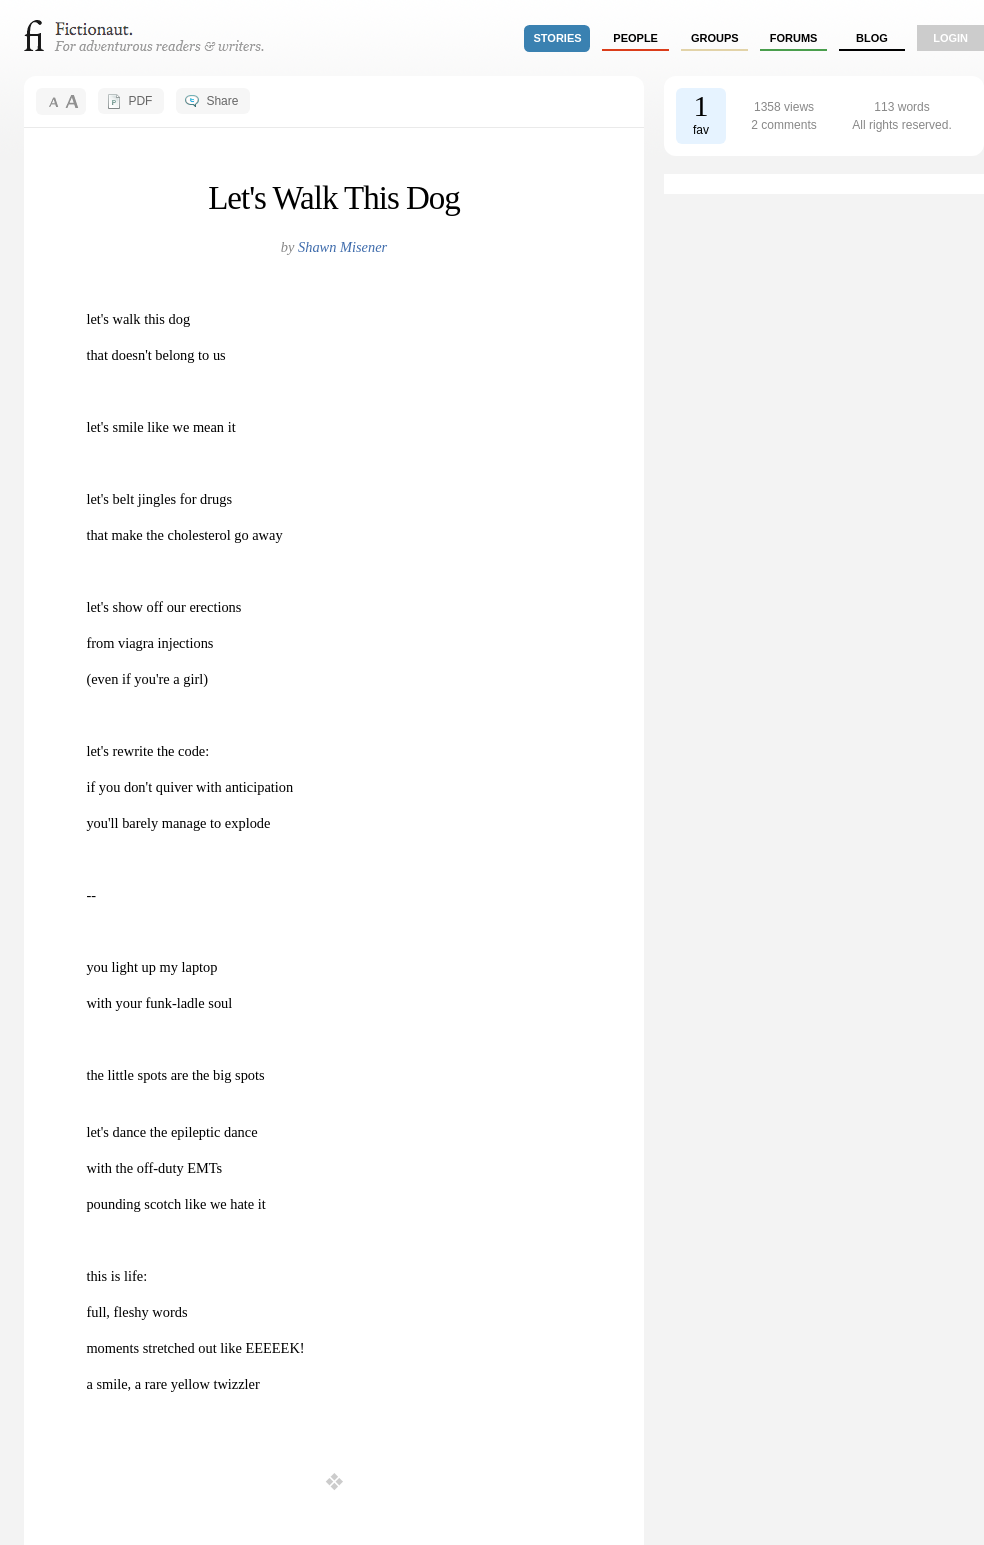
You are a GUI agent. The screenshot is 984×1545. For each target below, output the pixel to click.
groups (715, 38)
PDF (140, 101)
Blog (872, 38)
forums (794, 38)
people (635, 38)
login (950, 38)
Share (222, 101)
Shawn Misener (342, 247)
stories (558, 38)
